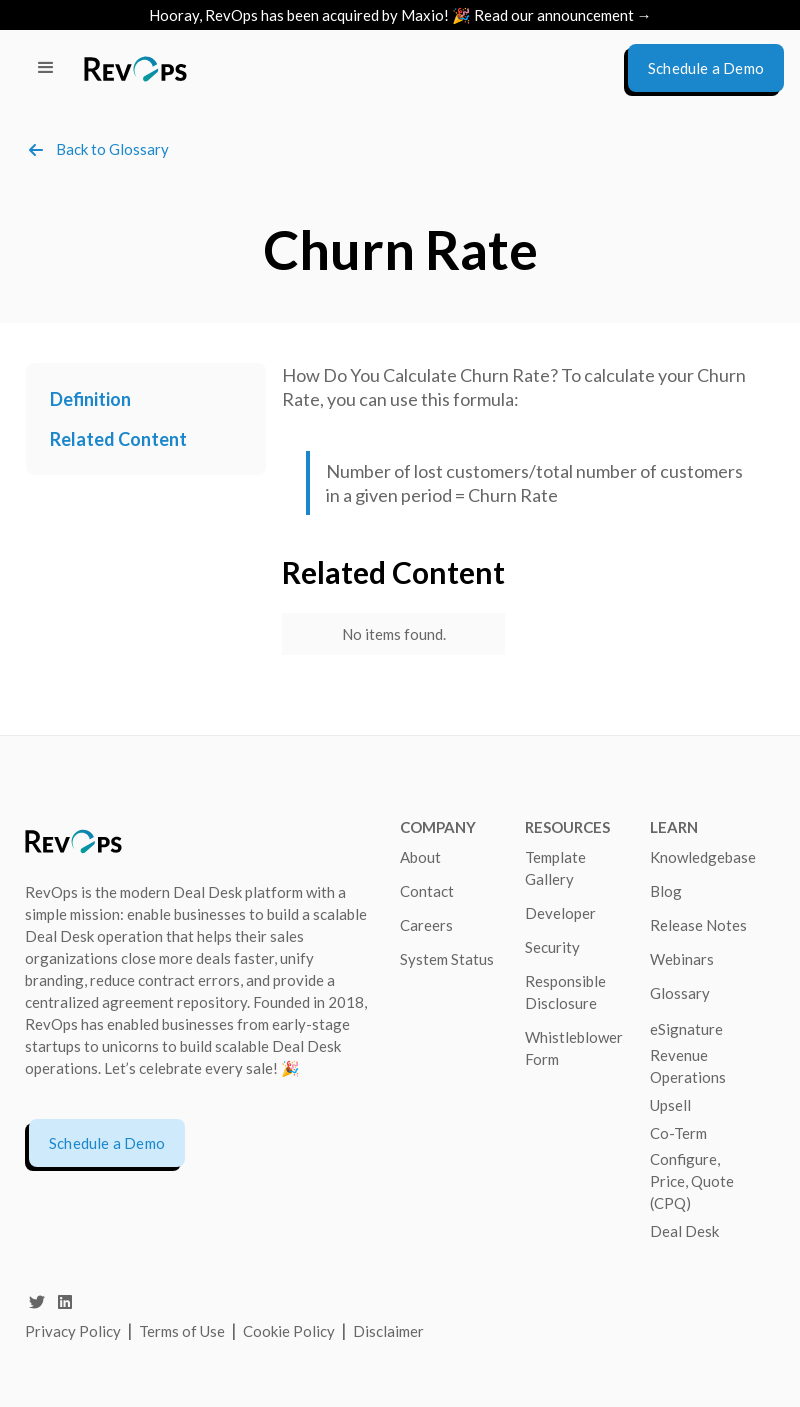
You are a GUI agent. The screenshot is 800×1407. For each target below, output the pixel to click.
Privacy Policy (73, 1331)
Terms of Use (183, 1331)
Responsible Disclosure (565, 992)
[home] (135, 68)
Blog (666, 891)
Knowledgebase (703, 857)
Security (552, 947)
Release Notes (698, 925)
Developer (560, 913)
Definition (90, 399)
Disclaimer (388, 1331)
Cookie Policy (289, 1331)
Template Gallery (555, 868)
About (420, 857)
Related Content (118, 439)
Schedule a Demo (107, 1143)
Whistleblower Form (574, 1048)
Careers (426, 925)
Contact (427, 891)
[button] (46, 68)
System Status (447, 959)
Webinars (682, 959)
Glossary (680, 993)
